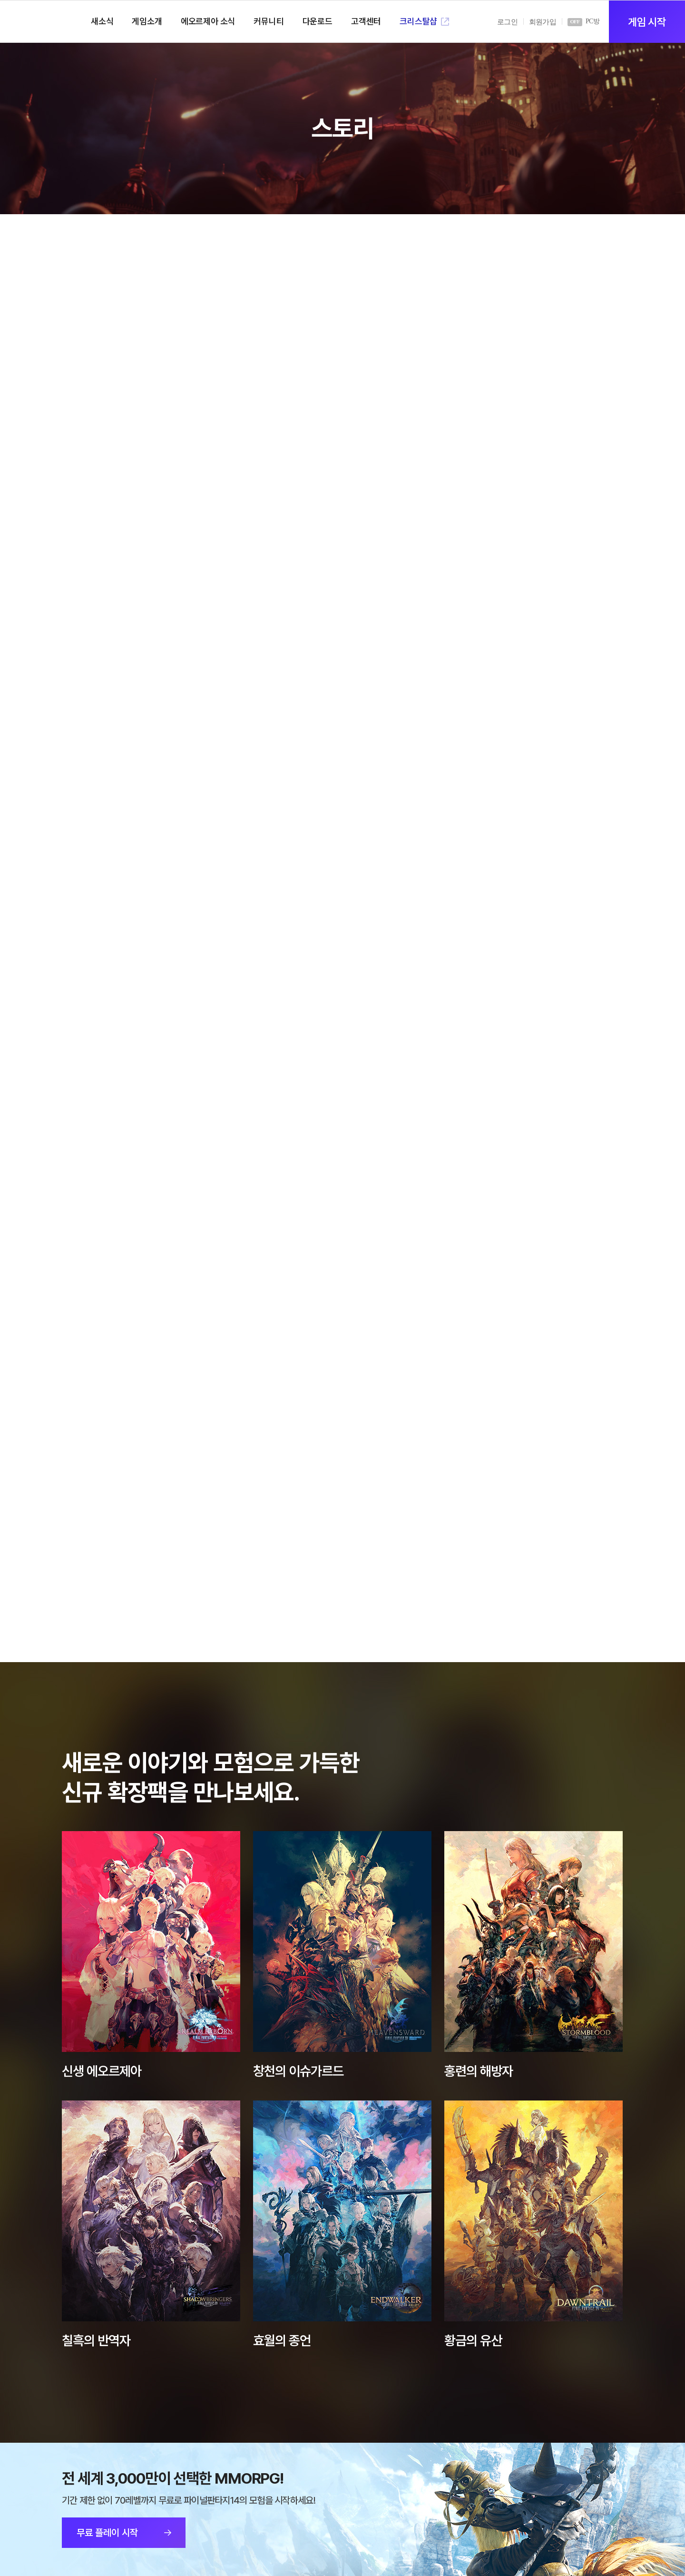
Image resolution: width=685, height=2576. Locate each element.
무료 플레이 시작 (107, 2532)
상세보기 (151, 1941)
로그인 (507, 22)
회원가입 (542, 22)
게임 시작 (646, 22)
